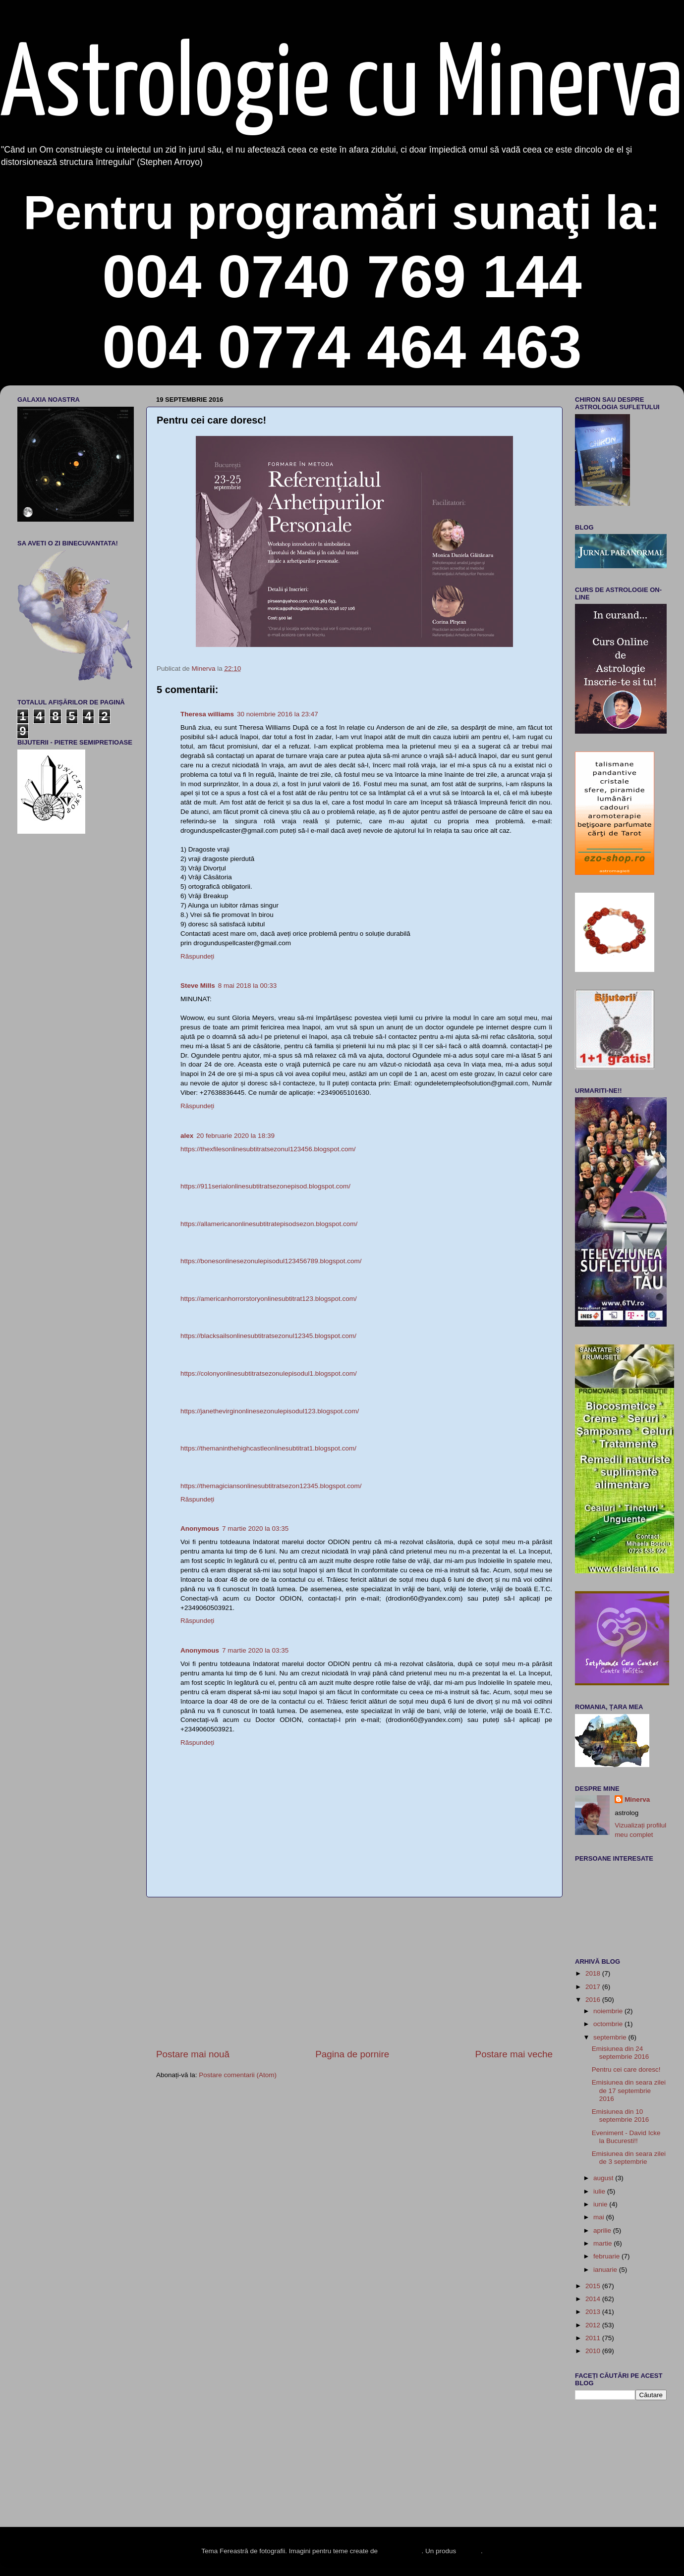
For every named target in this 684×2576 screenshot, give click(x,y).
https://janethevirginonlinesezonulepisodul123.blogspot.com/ (269, 1411)
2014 (593, 2299)
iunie (601, 2204)
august (604, 2178)
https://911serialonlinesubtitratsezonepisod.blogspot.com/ (265, 1186)
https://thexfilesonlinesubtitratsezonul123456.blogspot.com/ (267, 1149)
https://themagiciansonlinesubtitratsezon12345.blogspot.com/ (270, 1486)
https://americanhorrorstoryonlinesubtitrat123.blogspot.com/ (268, 1298)
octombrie (609, 2024)
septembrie (610, 2037)
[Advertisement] (354, 1973)
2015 (593, 2286)
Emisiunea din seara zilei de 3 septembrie (629, 2157)
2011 (593, 2338)
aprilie (603, 2230)
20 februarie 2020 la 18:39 (235, 1135)
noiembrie (609, 2011)
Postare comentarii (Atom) (238, 2075)
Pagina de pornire (352, 2054)
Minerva (637, 1799)
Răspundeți (197, 956)
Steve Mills (197, 985)
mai (599, 2217)
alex (186, 1135)
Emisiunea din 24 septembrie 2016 (620, 2052)
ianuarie (606, 2269)
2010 (593, 2351)
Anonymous (199, 1528)
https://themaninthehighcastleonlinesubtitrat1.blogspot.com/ (268, 1448)
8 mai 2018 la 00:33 (247, 985)
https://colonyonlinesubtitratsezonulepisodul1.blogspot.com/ (268, 1373)
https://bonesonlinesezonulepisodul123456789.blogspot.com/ (271, 1261)
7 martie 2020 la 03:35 (255, 1528)
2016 (593, 1999)
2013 (593, 2311)
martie (603, 2243)
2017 (593, 1986)
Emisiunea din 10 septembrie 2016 (620, 2115)
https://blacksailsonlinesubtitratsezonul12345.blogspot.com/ (268, 1336)
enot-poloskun (401, 2551)
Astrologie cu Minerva (341, 87)
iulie (600, 2191)
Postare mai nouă (192, 2054)
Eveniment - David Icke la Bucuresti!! (626, 2137)
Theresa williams (207, 714)
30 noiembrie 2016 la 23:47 (277, 714)
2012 (593, 2325)
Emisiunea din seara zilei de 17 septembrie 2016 (629, 2090)
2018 (593, 1973)
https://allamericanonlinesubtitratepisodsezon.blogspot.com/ (268, 1224)
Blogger (469, 2551)
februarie (607, 2256)
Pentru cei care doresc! (626, 2069)
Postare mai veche (514, 2054)
